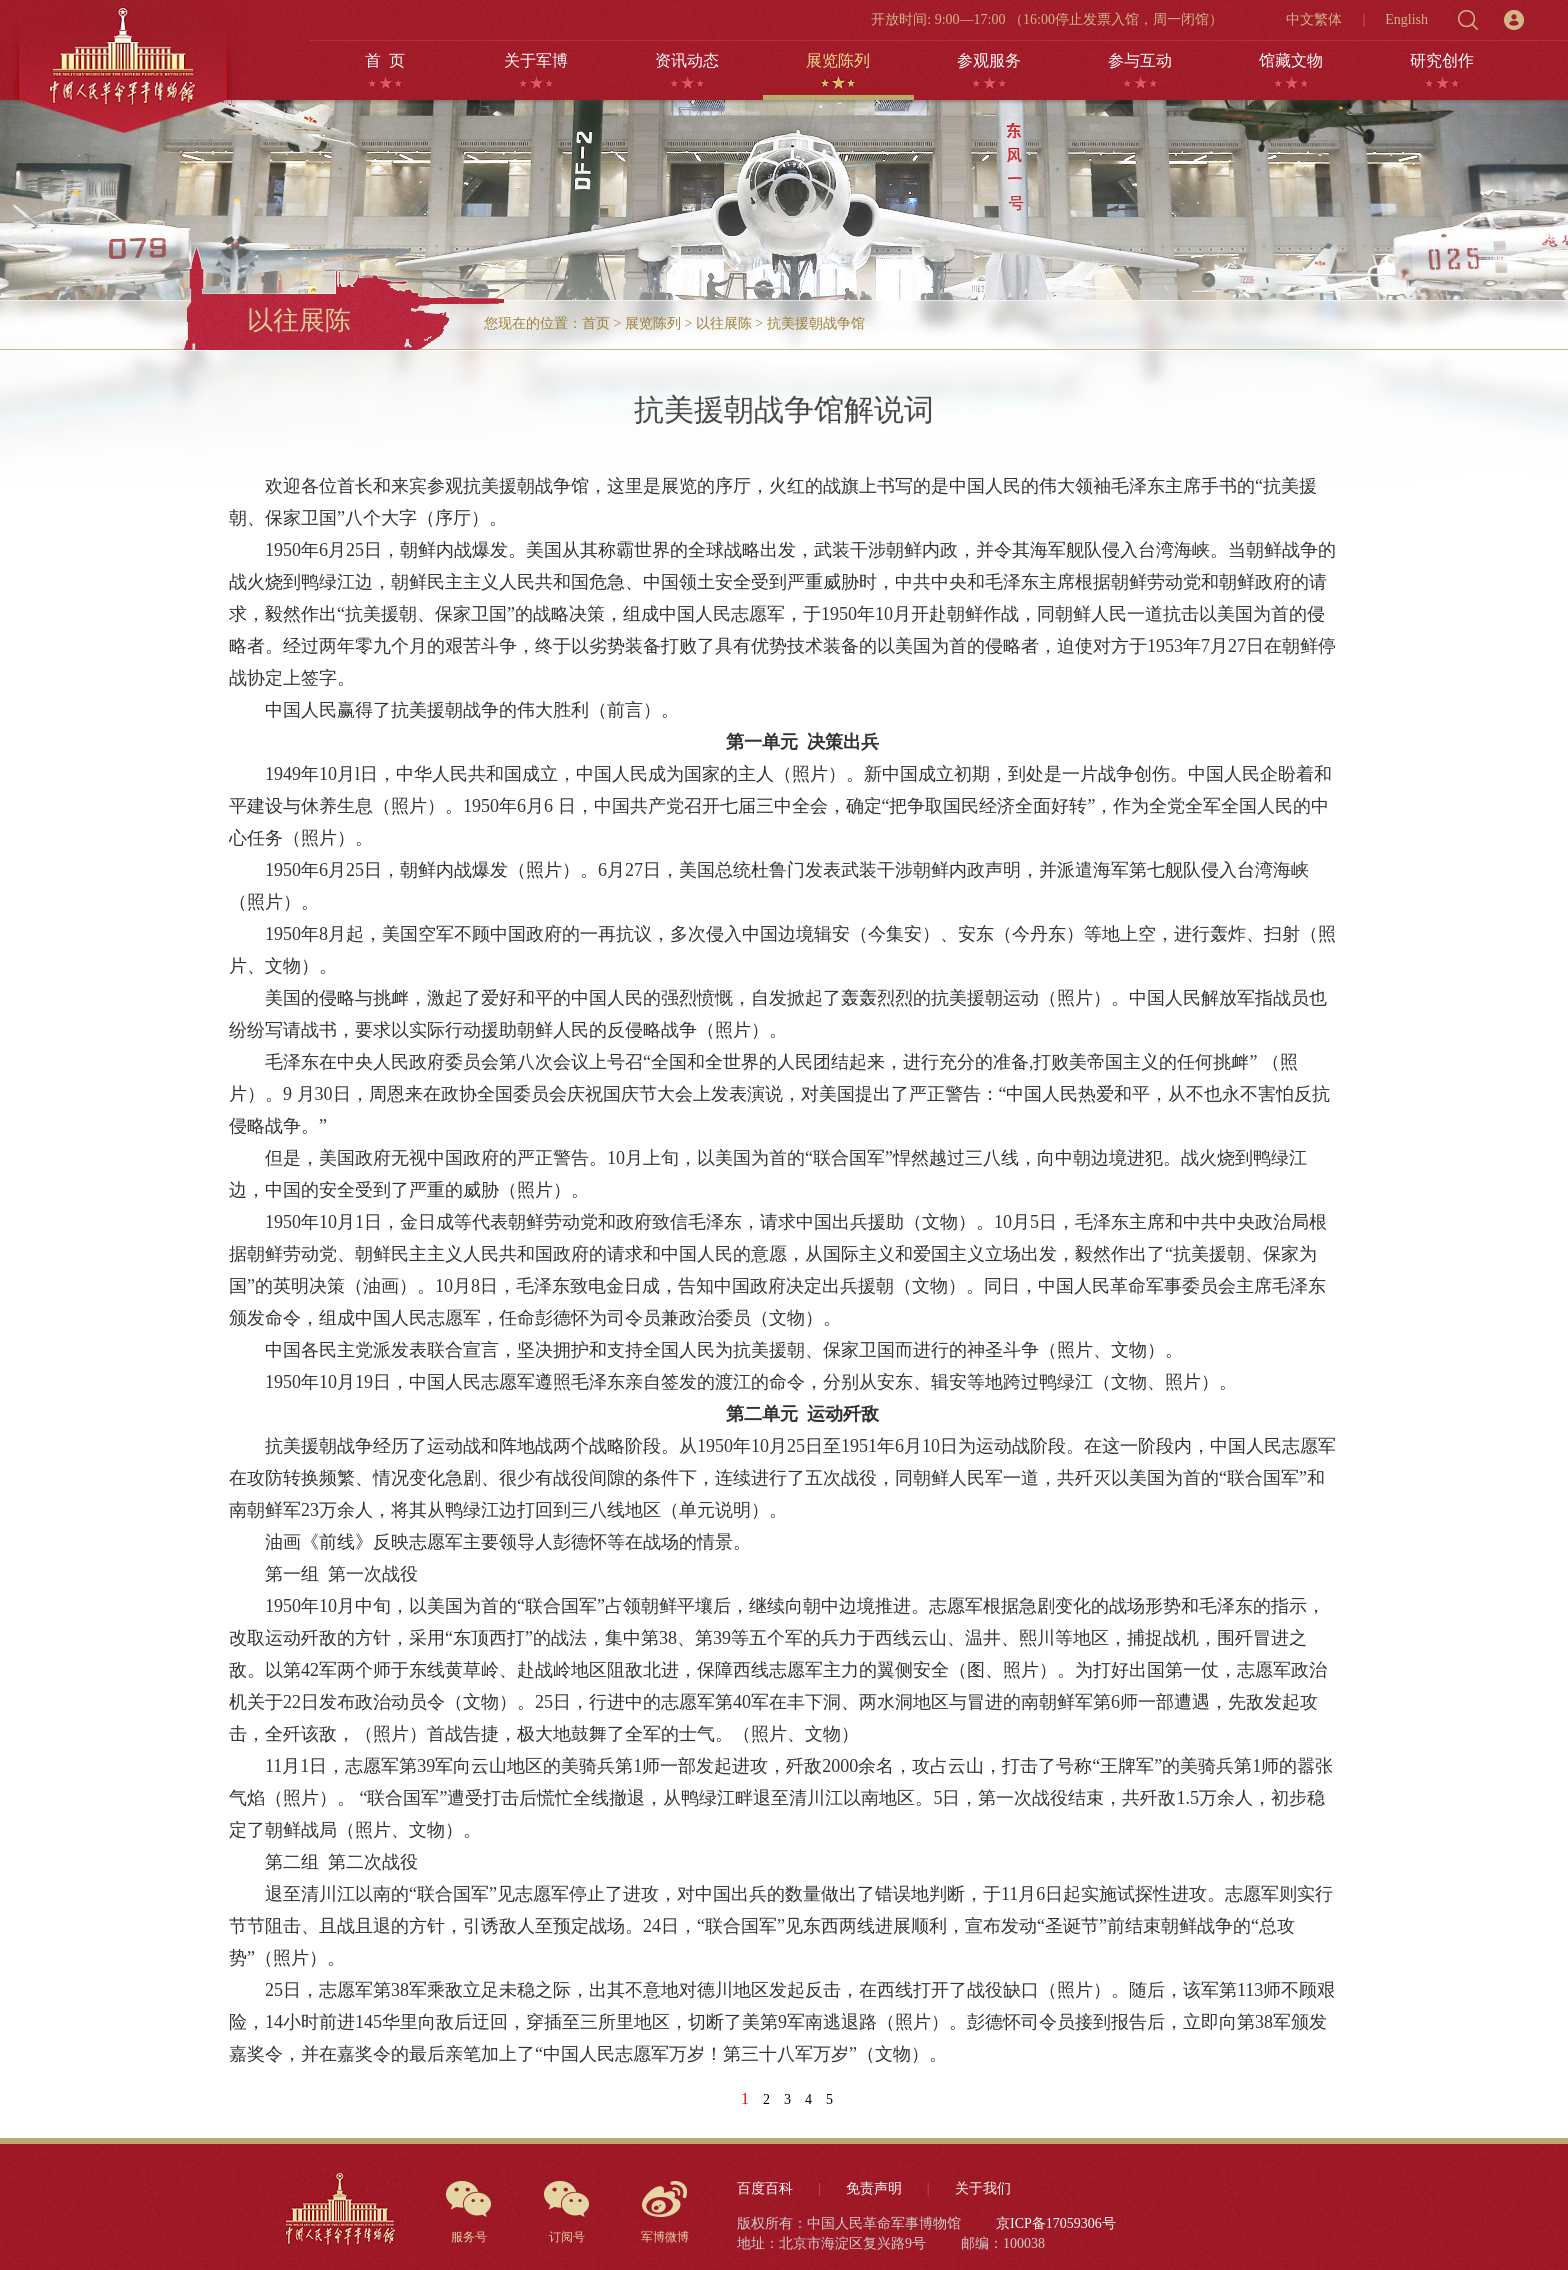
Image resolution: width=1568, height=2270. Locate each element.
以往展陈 (724, 323)
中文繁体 (1314, 19)
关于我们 (983, 2188)
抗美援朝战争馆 (816, 323)
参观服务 (989, 60)
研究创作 (1442, 60)
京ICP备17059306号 (1056, 2223)
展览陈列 (838, 60)
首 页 (385, 60)
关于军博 (536, 60)
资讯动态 (687, 60)
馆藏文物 (1291, 60)
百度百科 (765, 2188)
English (1406, 19)
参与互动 (1140, 60)
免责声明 (874, 2188)
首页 (596, 323)
